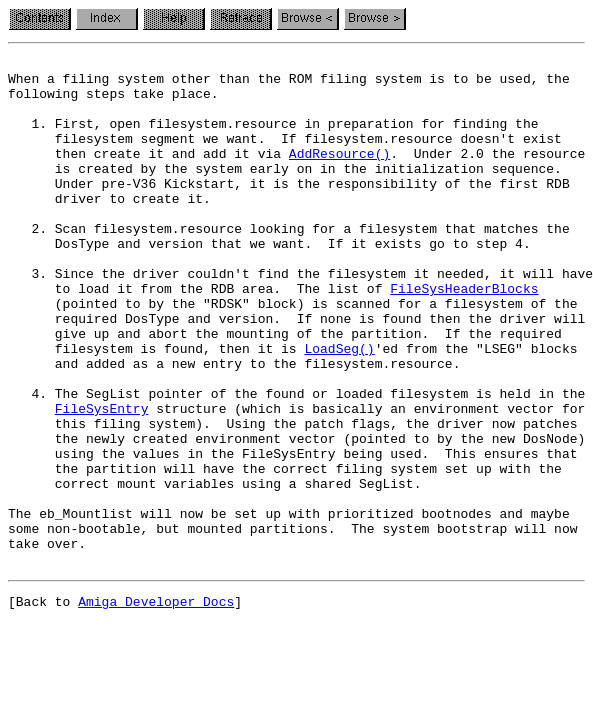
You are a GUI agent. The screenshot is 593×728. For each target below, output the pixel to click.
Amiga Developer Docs (156, 706)
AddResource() (339, 174)
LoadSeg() (339, 408)
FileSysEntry (102, 480)
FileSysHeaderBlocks (464, 336)
